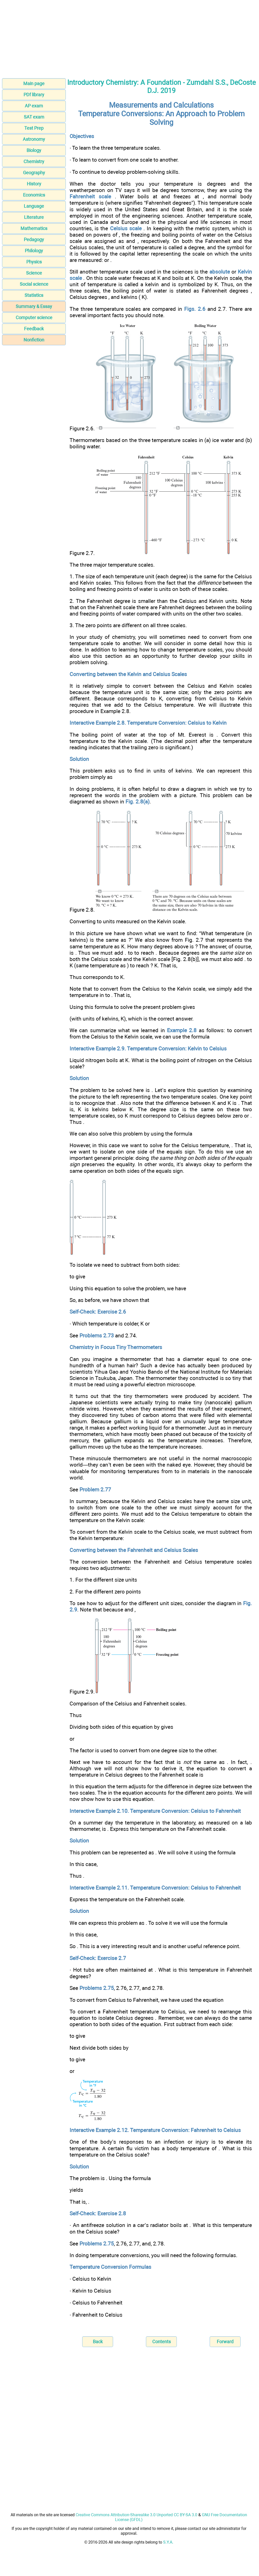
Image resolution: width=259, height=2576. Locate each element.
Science (34, 273)
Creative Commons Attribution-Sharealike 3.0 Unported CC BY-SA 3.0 (136, 2514)
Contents (161, 2341)
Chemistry (34, 161)
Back (98, 2341)
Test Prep (34, 128)
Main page (34, 83)
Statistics (34, 295)
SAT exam (34, 117)
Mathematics (33, 228)
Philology (34, 250)
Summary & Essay (34, 306)
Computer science (34, 317)
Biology (34, 150)
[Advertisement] (129, 37)
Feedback (34, 328)
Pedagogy (34, 239)
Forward (225, 2341)
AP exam (34, 105)
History (34, 183)
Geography (34, 172)
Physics (34, 261)
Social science (34, 284)
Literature (34, 217)
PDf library (34, 94)
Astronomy (34, 139)
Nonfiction (34, 339)
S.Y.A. (168, 2542)
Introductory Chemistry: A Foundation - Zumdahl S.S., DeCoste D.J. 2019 (161, 87)
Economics (34, 195)
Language (34, 206)
